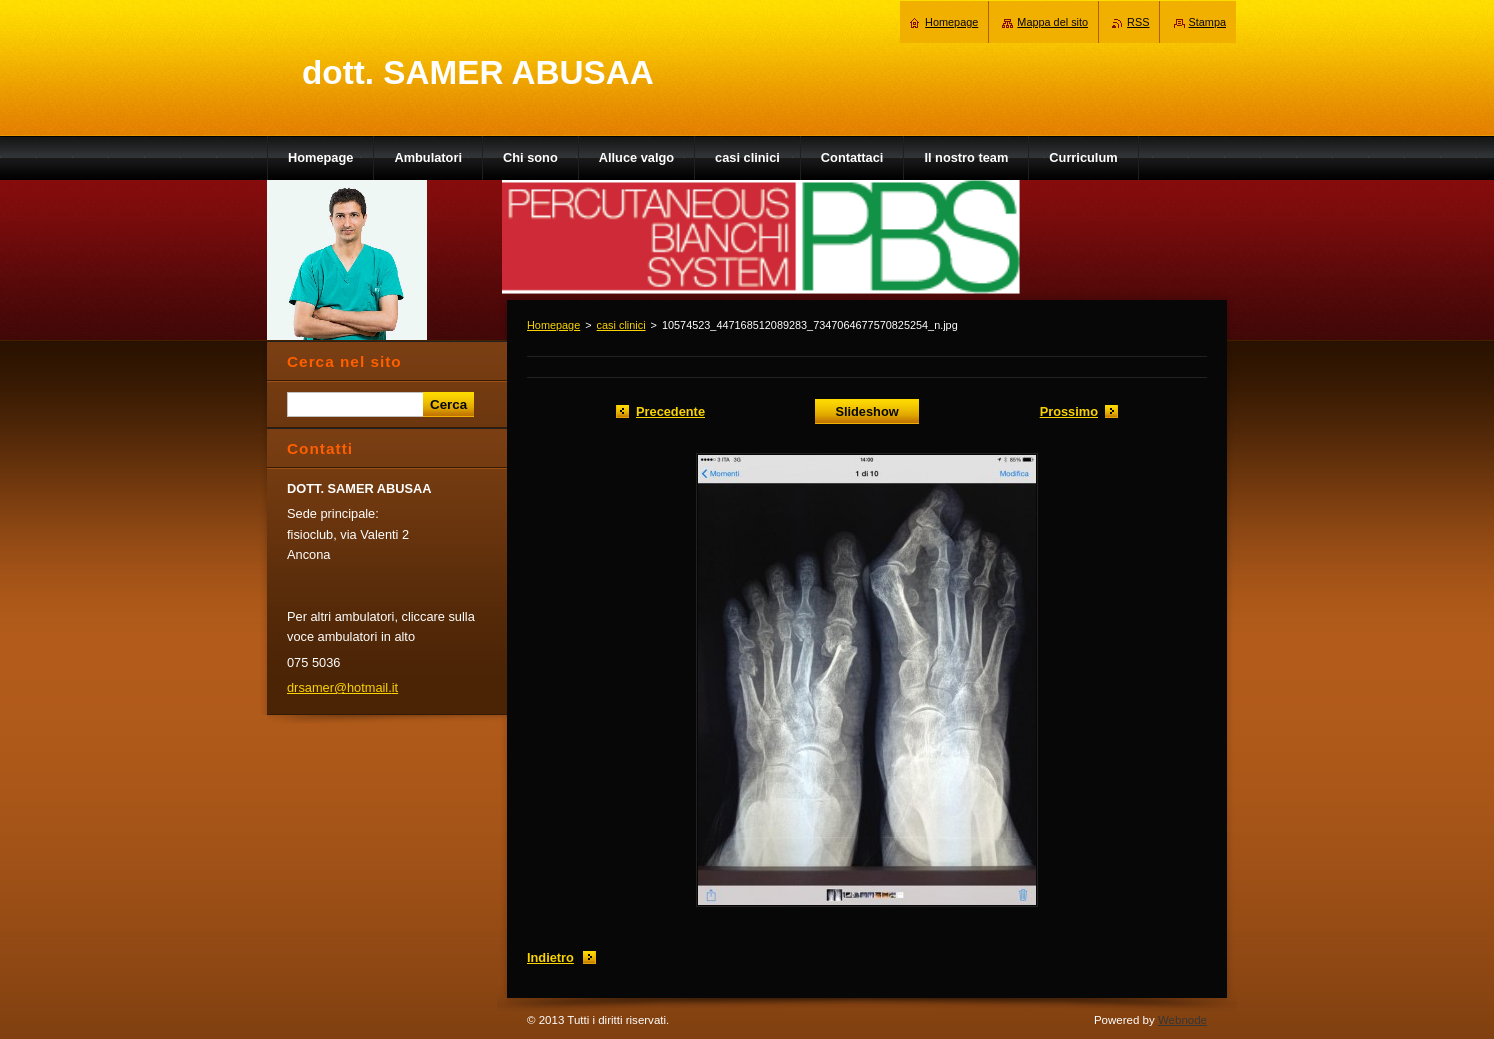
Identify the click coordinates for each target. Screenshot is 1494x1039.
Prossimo (1069, 411)
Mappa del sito (1052, 22)
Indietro (550, 957)
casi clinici (621, 325)
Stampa (1207, 22)
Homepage (553, 325)
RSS (1138, 22)
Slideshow (866, 411)
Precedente (670, 411)
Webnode (1182, 1020)
